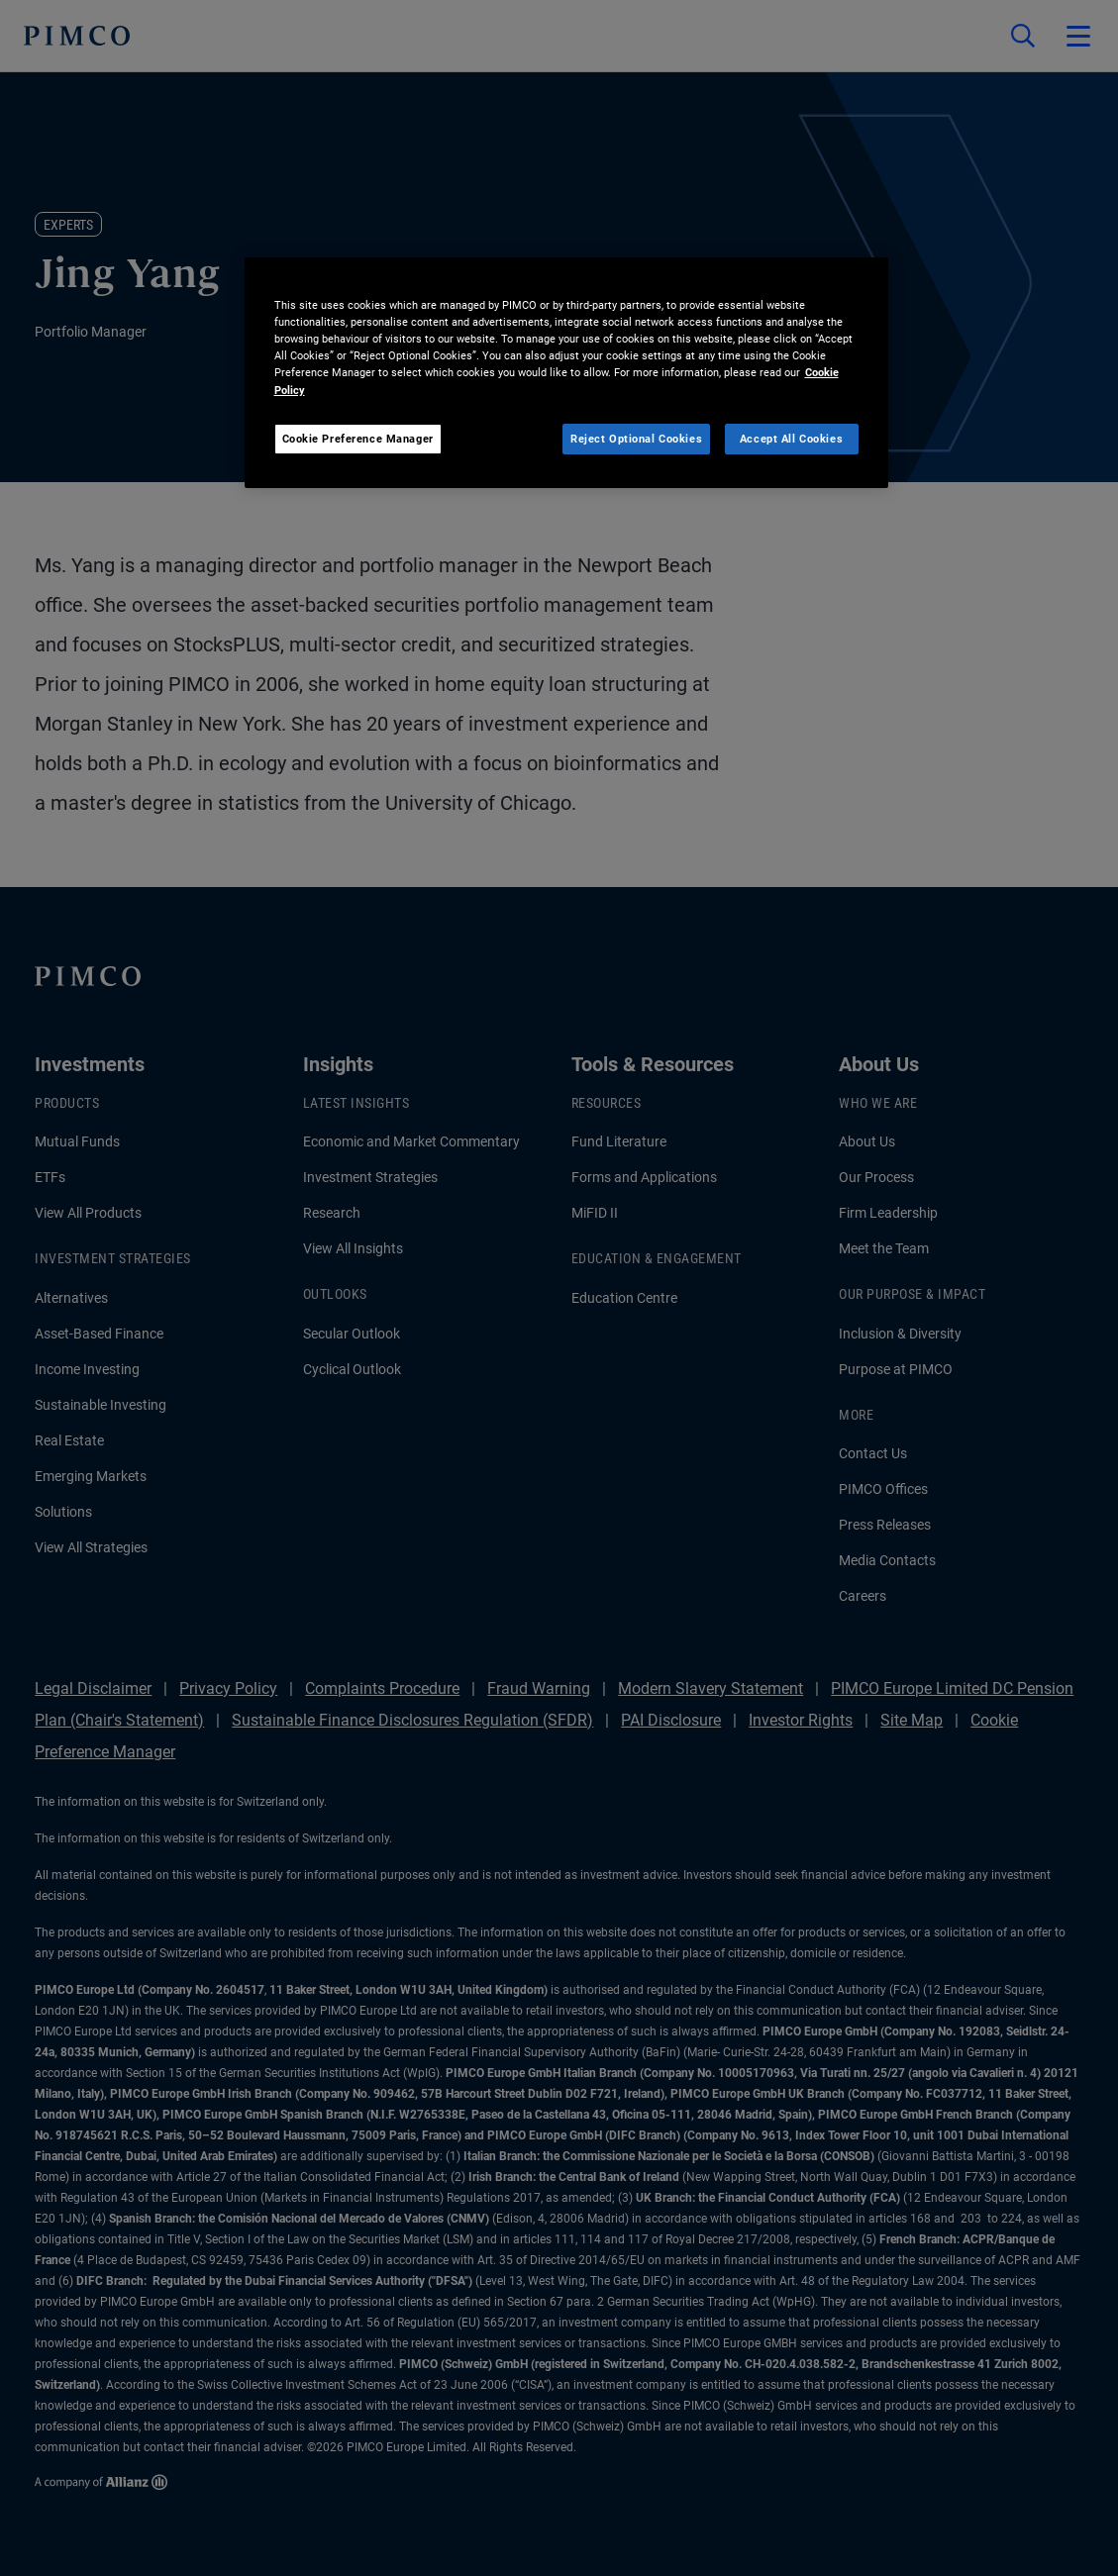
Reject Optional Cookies (636, 439)
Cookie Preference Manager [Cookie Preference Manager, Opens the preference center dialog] (358, 439)
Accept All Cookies (791, 439)
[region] (566, 372)
